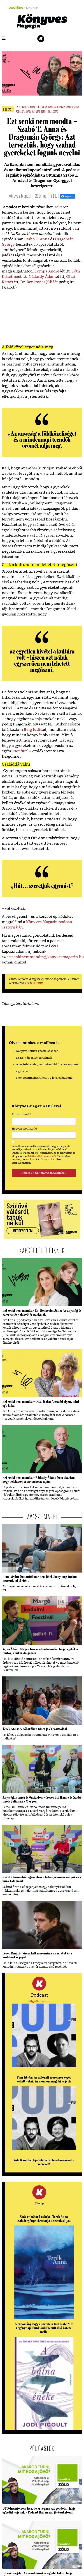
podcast (20, 112)
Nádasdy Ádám (42, 277)
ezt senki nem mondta (27, 107)
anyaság (28, 112)
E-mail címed (21, 1115)
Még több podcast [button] (39, 2001)
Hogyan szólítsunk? (24, 1128)
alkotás (54, 112)
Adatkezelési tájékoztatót (42, 1156)
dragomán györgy (56, 107)
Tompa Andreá (48, 271)
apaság (36, 112)
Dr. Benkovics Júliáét (39, 282)
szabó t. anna (72, 107)
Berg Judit (33, 730)
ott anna (42, 107)
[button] (4, 38)
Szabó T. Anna (36, 239)
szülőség (45, 112)
